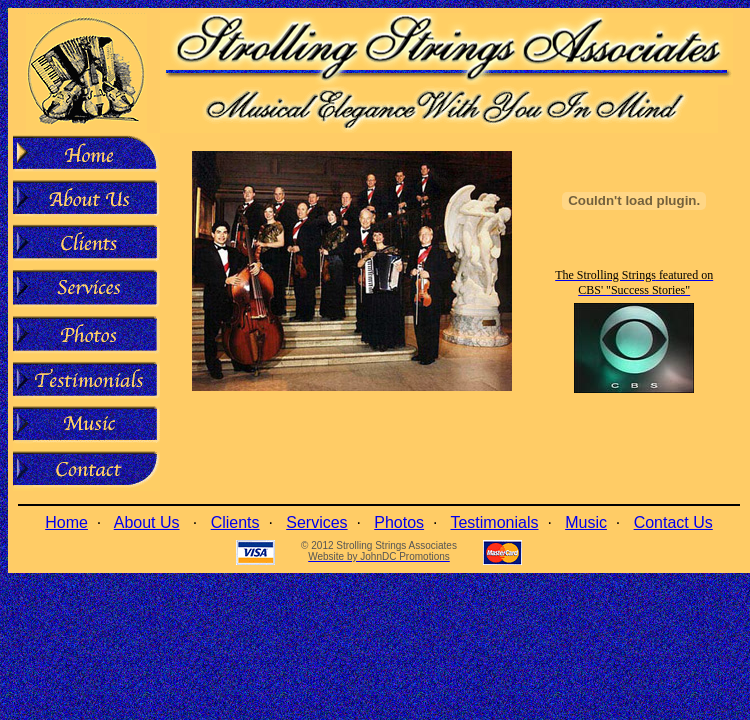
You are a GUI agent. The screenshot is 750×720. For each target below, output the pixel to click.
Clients (235, 522)
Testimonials (494, 522)
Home (66, 522)
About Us (147, 522)
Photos (399, 522)
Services (316, 522)
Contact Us (673, 522)
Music (586, 522)
